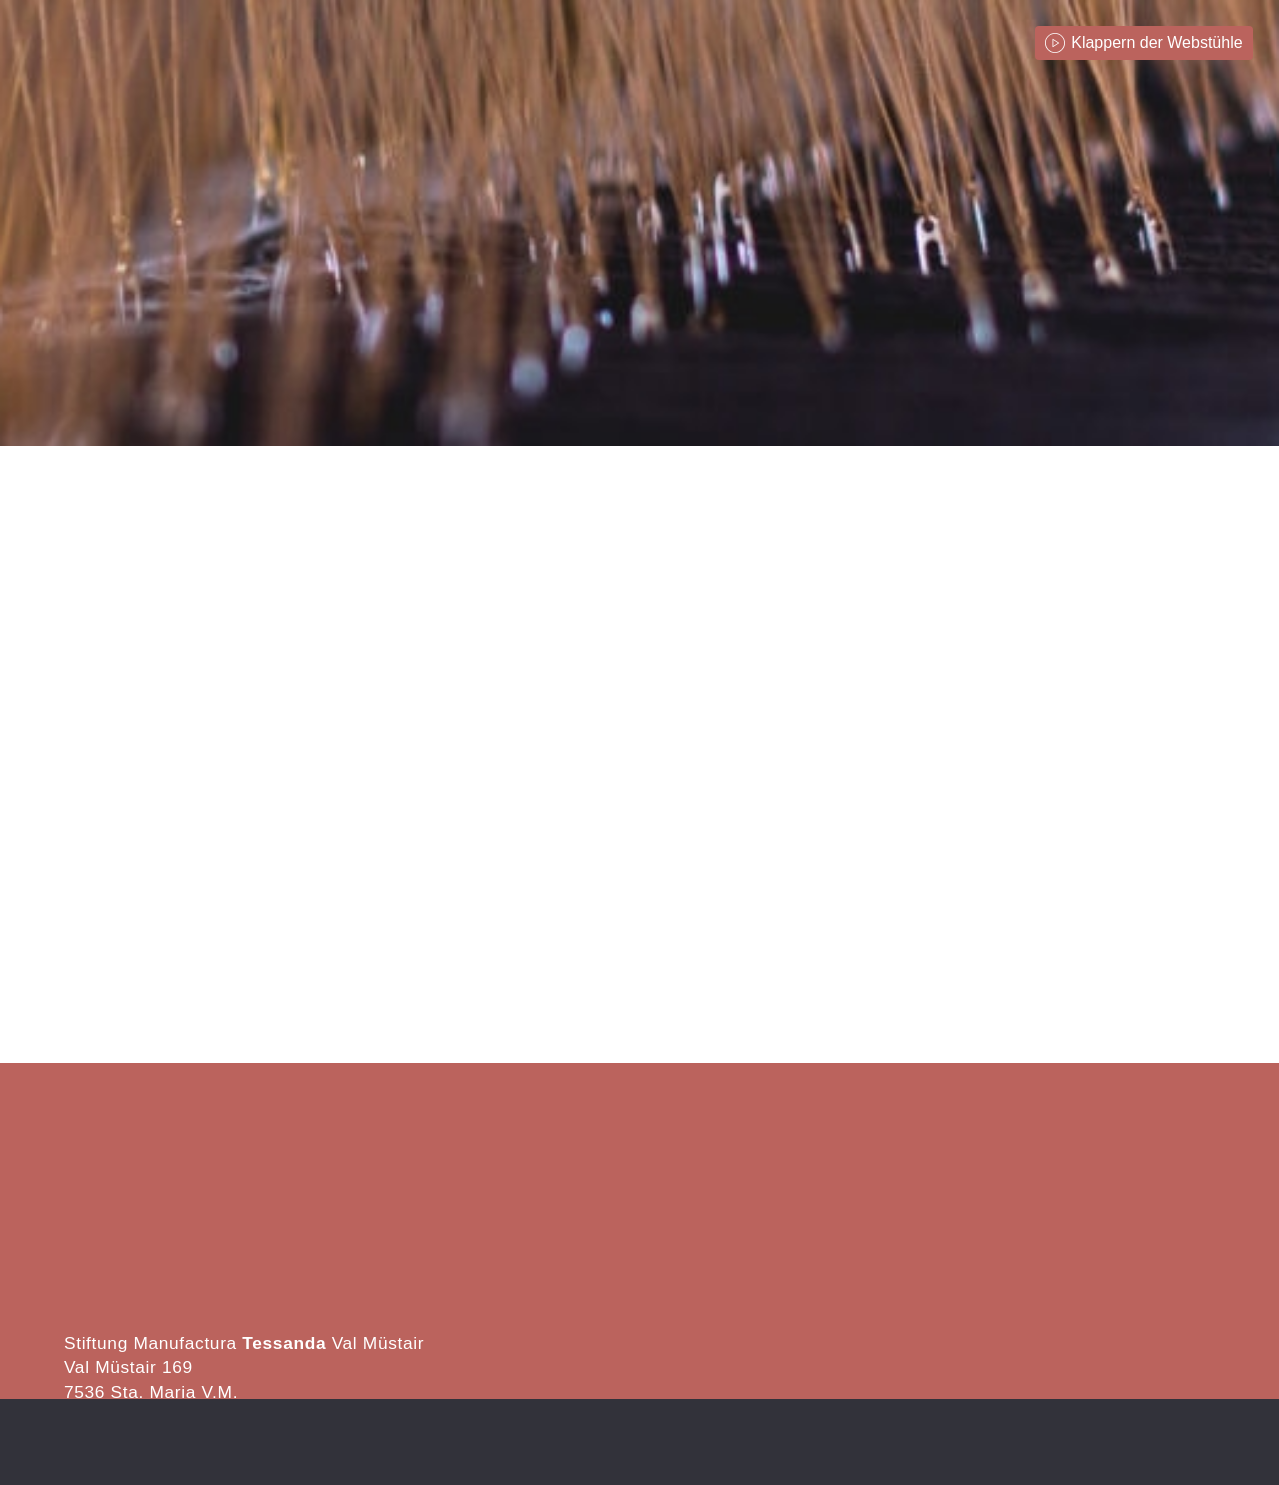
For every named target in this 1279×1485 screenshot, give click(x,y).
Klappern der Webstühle (1156, 42)
